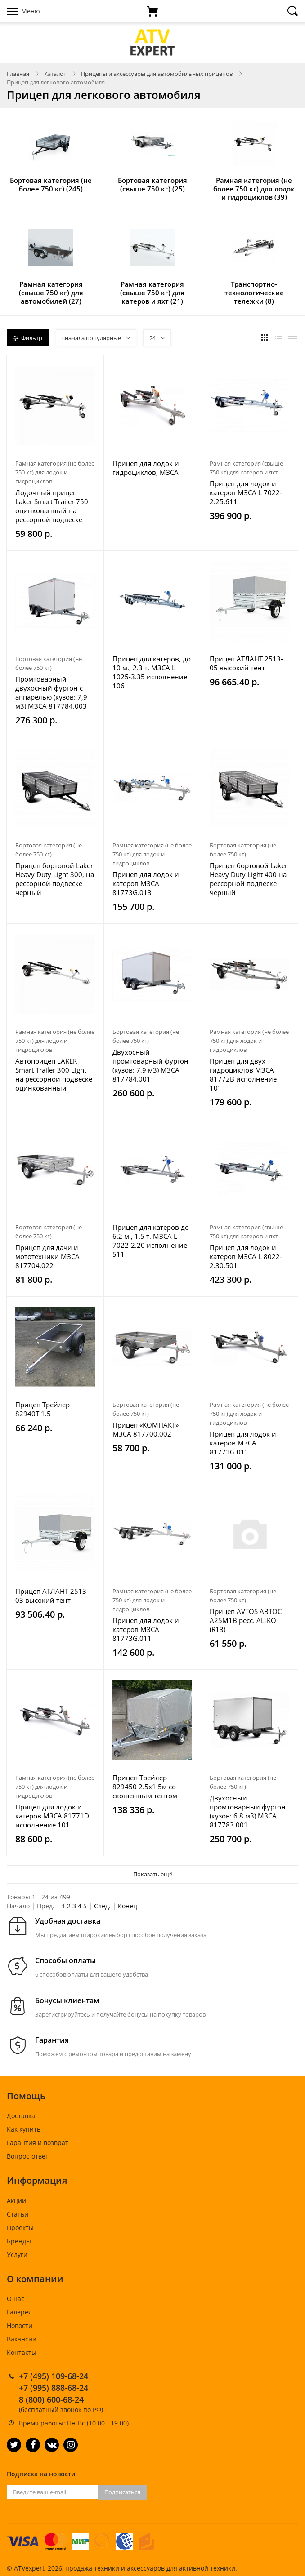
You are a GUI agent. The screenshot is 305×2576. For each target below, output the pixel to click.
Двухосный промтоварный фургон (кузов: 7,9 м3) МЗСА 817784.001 (150, 1065)
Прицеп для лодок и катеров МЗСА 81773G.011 (145, 1629)
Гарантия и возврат (37, 2142)
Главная (18, 74)
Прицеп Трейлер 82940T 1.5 (42, 1409)
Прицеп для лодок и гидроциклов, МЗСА (145, 468)
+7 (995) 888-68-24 (53, 2387)
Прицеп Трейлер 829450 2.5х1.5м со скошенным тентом (144, 1786)
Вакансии (21, 2339)
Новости (19, 2325)
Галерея (19, 2312)
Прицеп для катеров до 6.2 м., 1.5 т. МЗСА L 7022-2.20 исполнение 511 (150, 1241)
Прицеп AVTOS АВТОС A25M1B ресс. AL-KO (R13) (246, 1620)
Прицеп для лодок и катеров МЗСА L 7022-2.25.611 (246, 492)
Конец (127, 1906)
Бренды (19, 2241)
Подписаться (122, 2492)
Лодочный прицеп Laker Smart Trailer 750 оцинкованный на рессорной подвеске (51, 506)
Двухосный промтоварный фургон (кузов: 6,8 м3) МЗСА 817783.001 (248, 1811)
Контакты (21, 2352)
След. (102, 1906)
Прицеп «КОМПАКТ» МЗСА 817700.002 (145, 1429)
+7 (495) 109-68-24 (53, 2376)
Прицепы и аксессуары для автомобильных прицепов (157, 74)
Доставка (21, 2115)
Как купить (23, 2129)
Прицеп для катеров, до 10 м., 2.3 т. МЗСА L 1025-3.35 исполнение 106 (151, 672)
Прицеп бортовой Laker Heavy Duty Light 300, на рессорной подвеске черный (54, 879)
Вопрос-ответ (28, 2156)
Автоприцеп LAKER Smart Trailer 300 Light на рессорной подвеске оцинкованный (53, 1074)
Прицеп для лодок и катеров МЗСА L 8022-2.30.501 (246, 1256)
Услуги (17, 2254)
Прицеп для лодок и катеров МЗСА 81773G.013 (145, 883)
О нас (15, 2298)
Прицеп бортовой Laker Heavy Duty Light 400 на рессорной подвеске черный (248, 879)
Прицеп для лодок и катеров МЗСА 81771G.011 (243, 1442)
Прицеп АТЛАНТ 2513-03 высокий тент (52, 1596)
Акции (16, 2200)
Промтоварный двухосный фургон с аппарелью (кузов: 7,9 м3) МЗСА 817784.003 (51, 692)
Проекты (20, 2227)
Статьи (17, 2214)
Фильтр (27, 338)
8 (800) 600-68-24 (51, 2399)
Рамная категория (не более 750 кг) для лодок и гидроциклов (54, 472)
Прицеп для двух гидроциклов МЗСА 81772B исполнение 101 (243, 1074)
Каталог (55, 74)
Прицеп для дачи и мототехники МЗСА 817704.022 (47, 1256)
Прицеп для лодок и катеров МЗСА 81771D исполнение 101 (52, 1815)
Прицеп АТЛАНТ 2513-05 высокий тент (246, 663)
